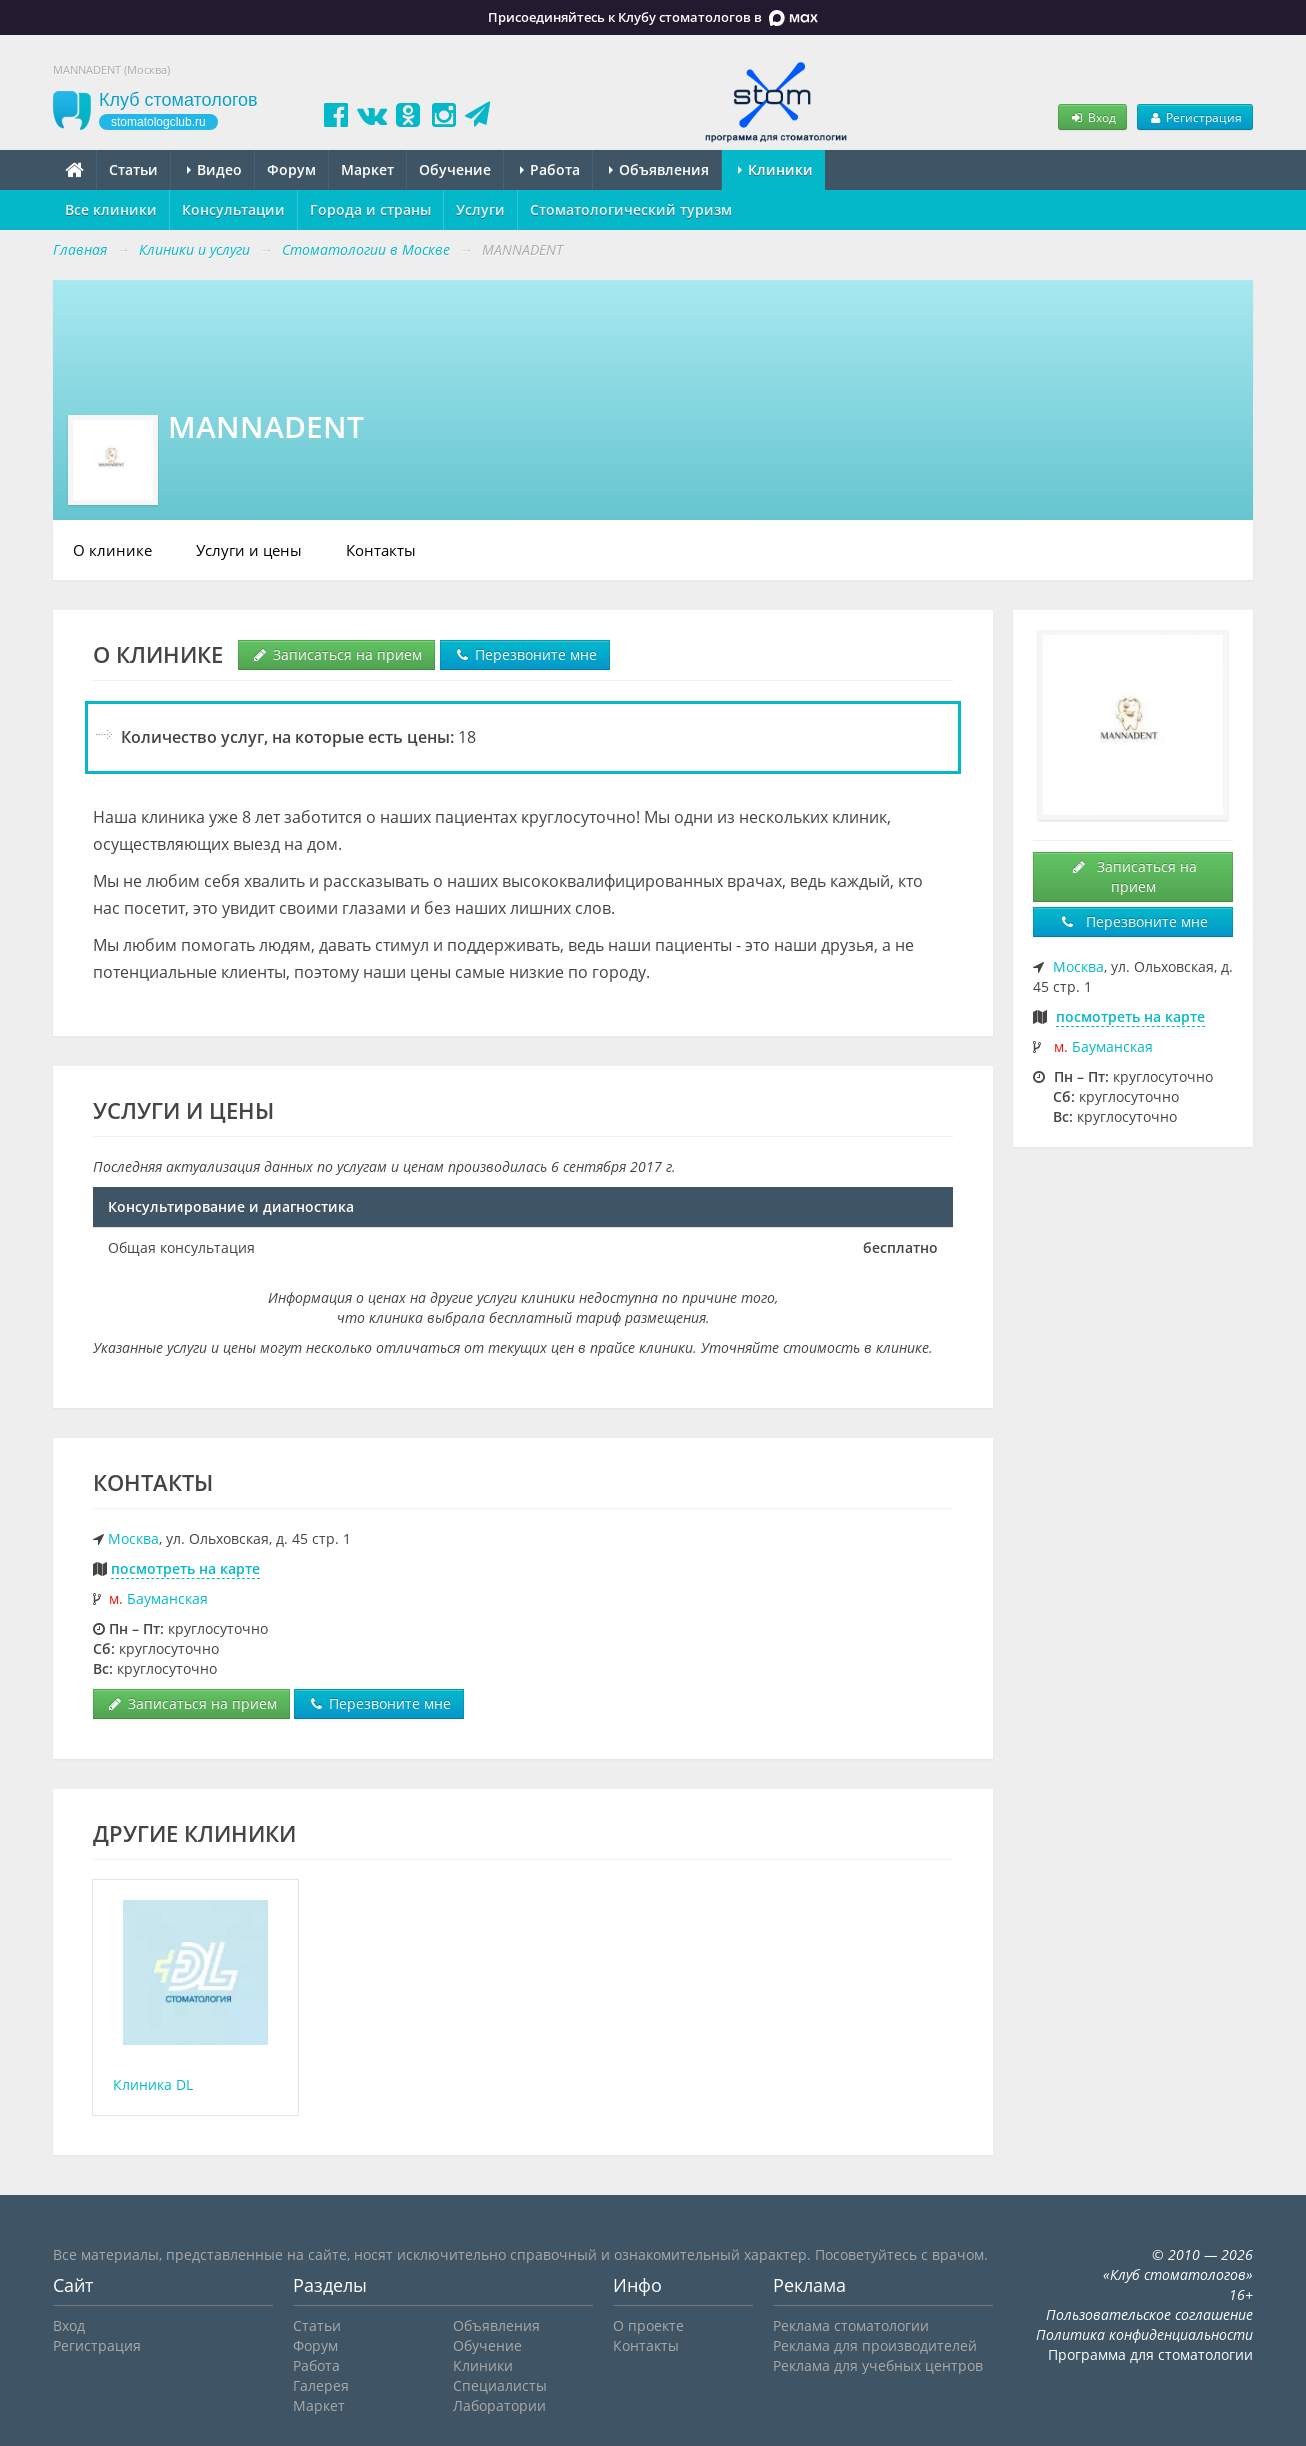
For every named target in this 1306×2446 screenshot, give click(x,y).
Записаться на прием (336, 654)
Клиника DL (153, 2084)
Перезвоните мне (525, 654)
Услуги (480, 209)
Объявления (659, 169)
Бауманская (167, 1598)
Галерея (321, 2385)
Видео (214, 169)
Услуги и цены (249, 550)
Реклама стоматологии (851, 2325)
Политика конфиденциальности (1144, 2334)
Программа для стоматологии (1150, 2354)
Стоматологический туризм (631, 209)
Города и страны (370, 209)
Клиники (775, 169)
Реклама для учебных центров (878, 2365)
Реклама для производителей (875, 2345)
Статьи (133, 169)
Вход (1092, 117)
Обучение (455, 169)
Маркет (367, 169)
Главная (80, 249)
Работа (550, 169)
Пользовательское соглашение (1149, 2314)
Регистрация (1195, 117)
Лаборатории (499, 2405)
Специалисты (500, 2385)
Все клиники (111, 209)
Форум (291, 169)
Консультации (233, 209)
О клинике (112, 550)
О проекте (648, 2325)
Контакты (381, 550)
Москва (133, 1538)
